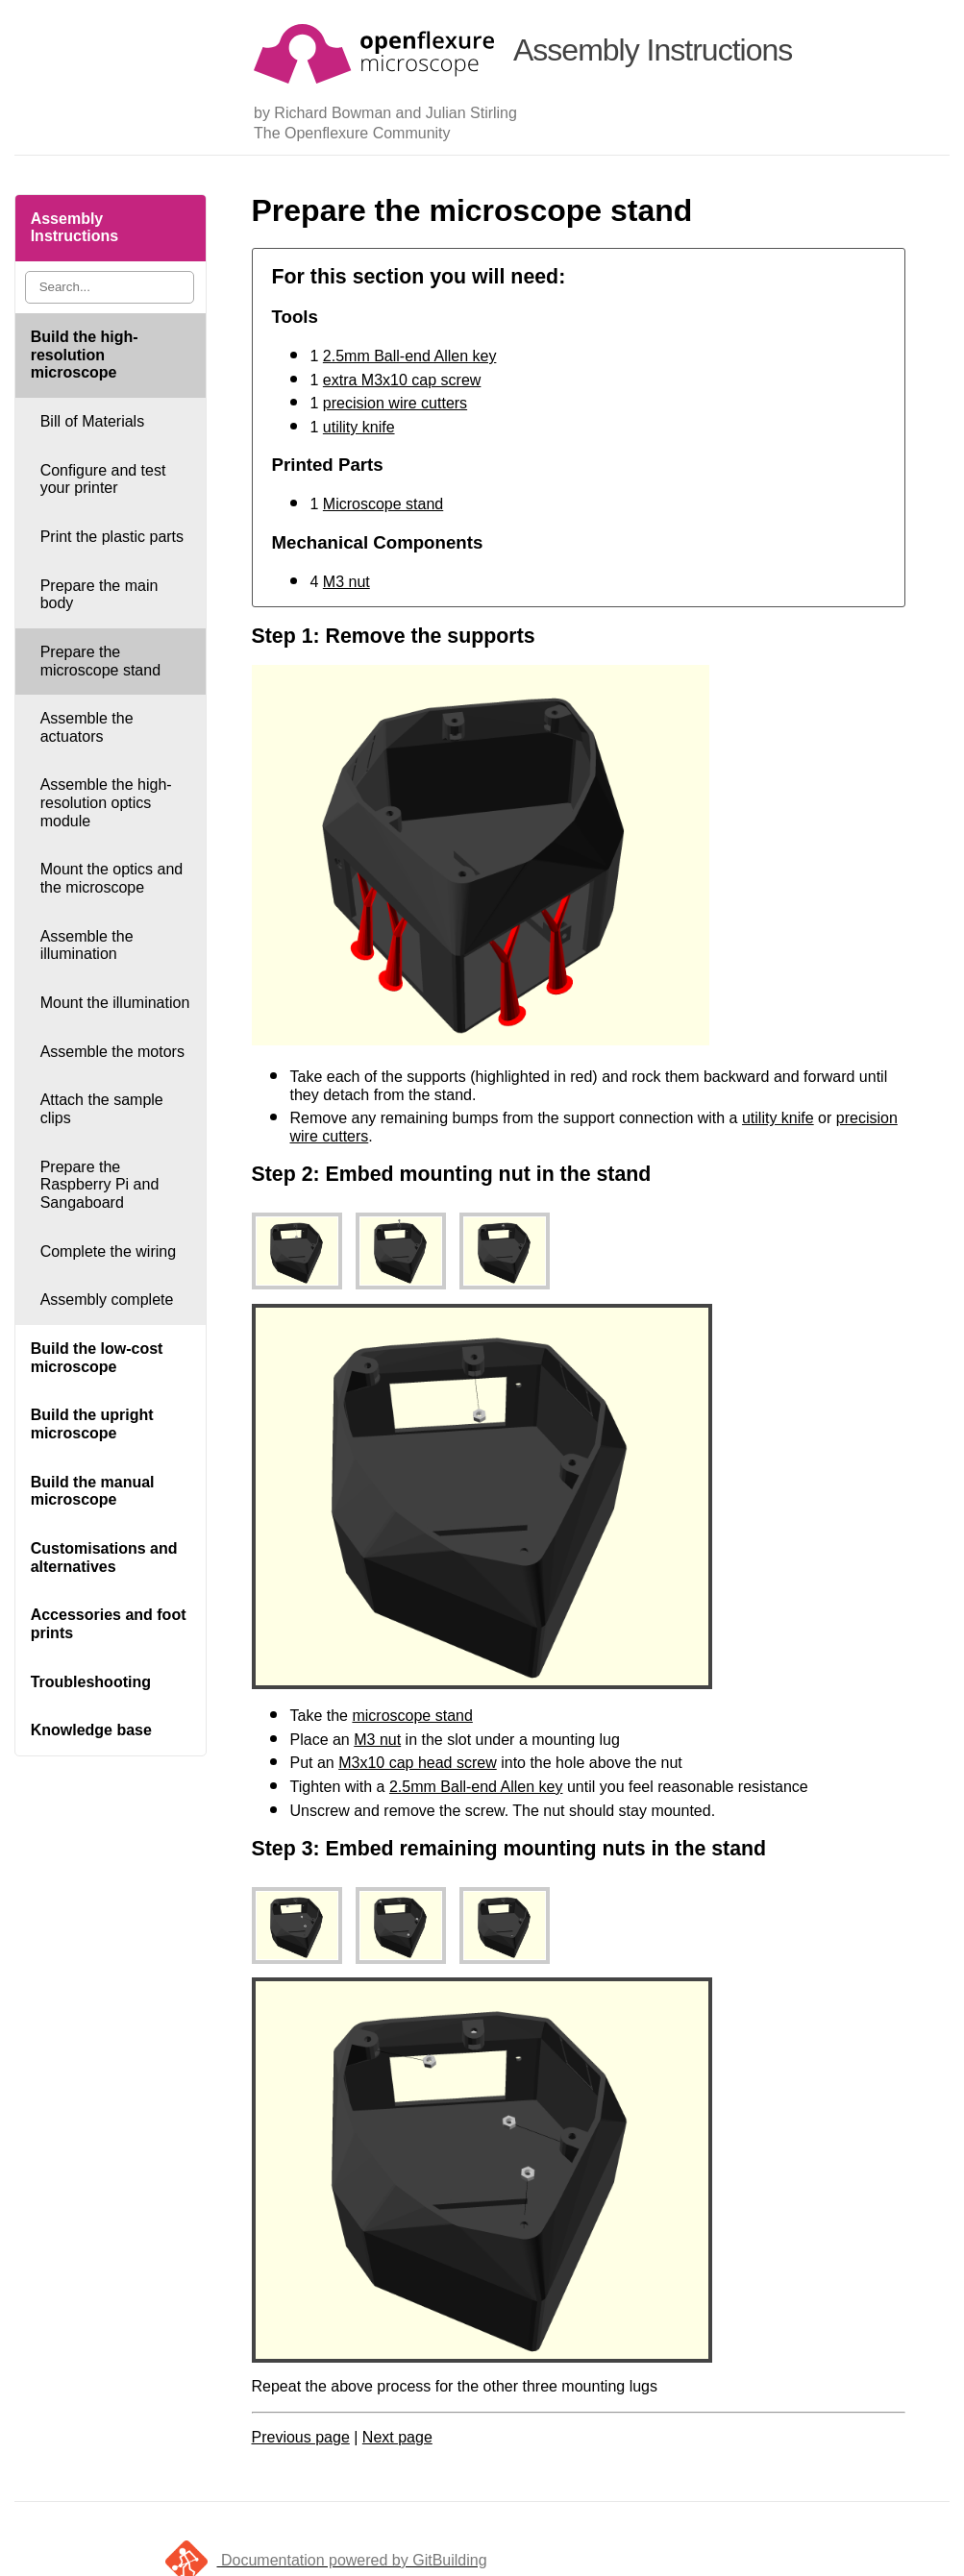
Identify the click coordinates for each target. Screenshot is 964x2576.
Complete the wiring (108, 1251)
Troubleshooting (91, 1682)
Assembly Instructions (75, 227)
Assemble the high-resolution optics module (106, 802)
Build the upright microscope (92, 1424)
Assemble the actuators (87, 727)
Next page (397, 2437)
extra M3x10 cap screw (402, 380)
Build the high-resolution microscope (84, 354)
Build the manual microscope (93, 1491)
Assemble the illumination (87, 945)
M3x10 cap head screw (417, 1762)
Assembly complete (107, 1299)
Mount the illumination (115, 1002)
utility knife (359, 427)
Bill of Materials (92, 421)
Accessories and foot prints (108, 1624)
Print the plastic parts (112, 536)
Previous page (301, 2437)
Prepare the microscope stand (100, 661)
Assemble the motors (112, 1051)
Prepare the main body (99, 594)
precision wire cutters (395, 403)
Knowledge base (91, 1730)
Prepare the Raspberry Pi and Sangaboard (100, 1185)
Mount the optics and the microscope (112, 878)
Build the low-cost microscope (97, 1357)
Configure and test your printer (103, 479)
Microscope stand (383, 504)
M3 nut (346, 582)
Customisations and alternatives (104, 1557)
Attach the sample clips (101, 1109)
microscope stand (412, 1715)
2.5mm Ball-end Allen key (410, 356)
